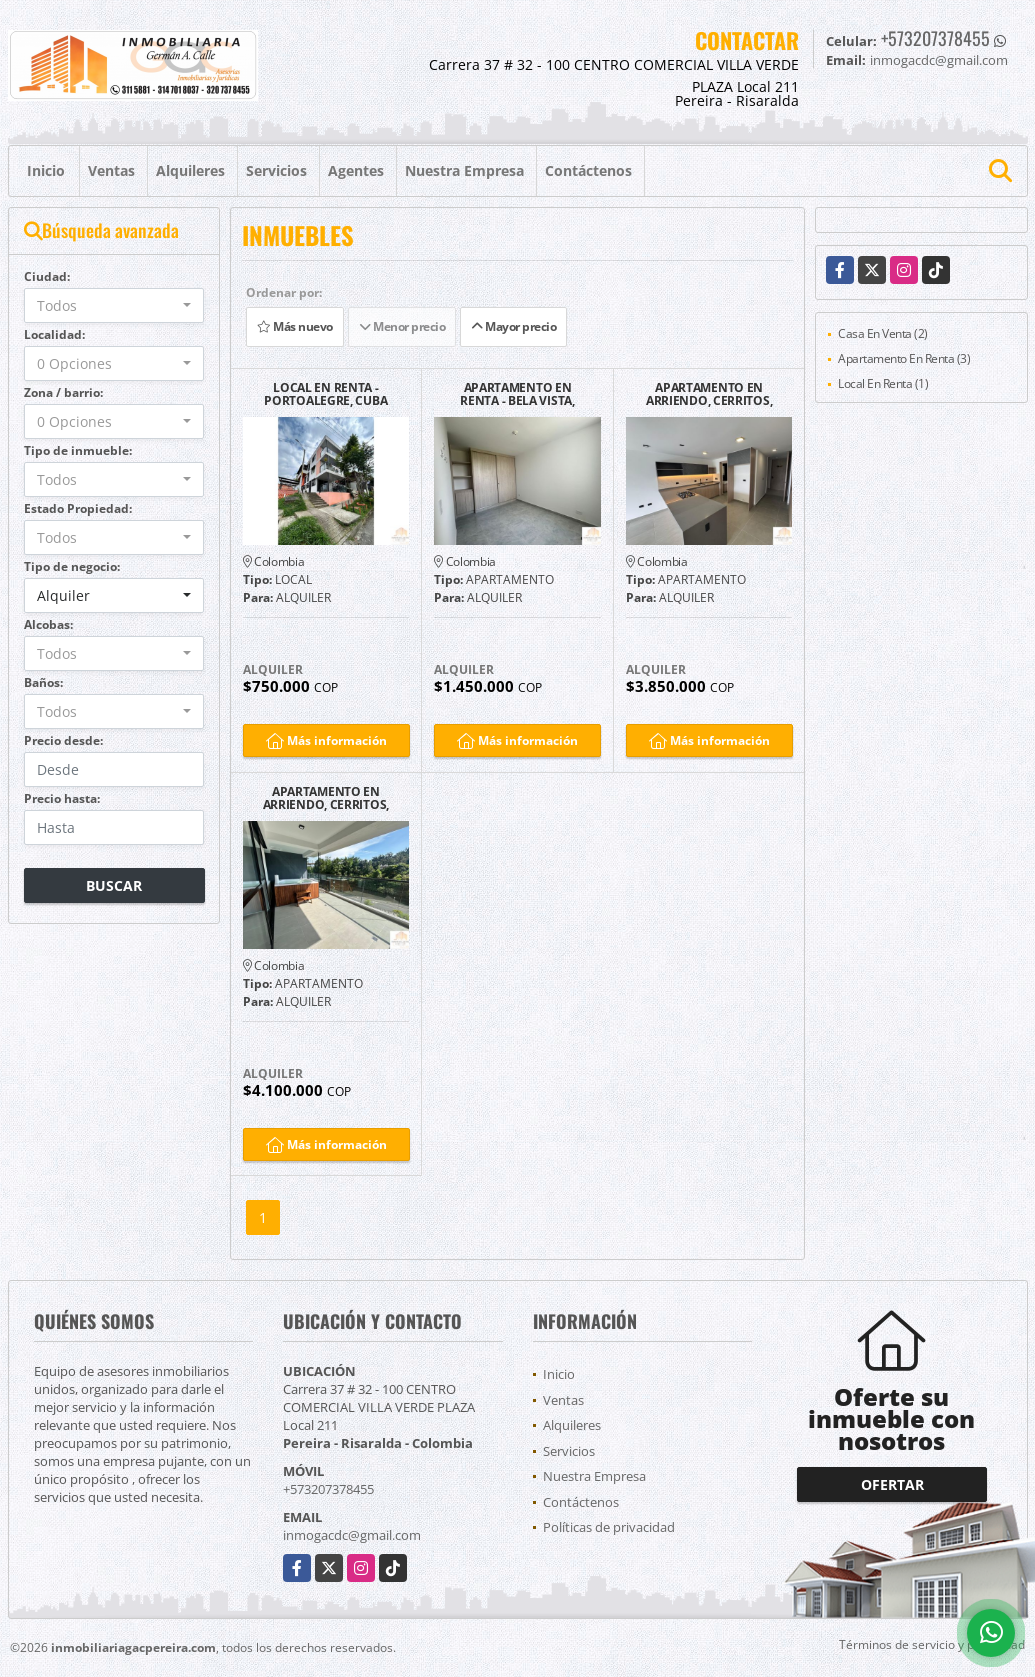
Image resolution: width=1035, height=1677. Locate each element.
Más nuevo (295, 326)
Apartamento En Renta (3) (904, 358)
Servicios (276, 170)
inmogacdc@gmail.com (352, 1535)
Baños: (43, 682)
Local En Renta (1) (883, 383)
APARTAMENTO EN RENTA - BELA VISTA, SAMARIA (517, 394)
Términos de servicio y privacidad (932, 1644)
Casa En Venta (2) (883, 333)
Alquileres (190, 170)
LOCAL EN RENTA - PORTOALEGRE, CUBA (325, 394)
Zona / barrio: (63, 392)
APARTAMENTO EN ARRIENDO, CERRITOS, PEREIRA (709, 394)
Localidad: (54, 334)
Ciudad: (47, 276)
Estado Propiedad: (78, 508)
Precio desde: (63, 740)
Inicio (46, 170)
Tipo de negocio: (72, 566)
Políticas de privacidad (609, 1527)
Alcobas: (48, 624)
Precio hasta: (62, 798)
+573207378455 (935, 38)
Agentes (356, 170)
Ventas (111, 170)
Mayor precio (513, 326)
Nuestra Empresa (464, 170)
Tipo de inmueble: (78, 450)
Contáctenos (588, 170)
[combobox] (114, 305)
